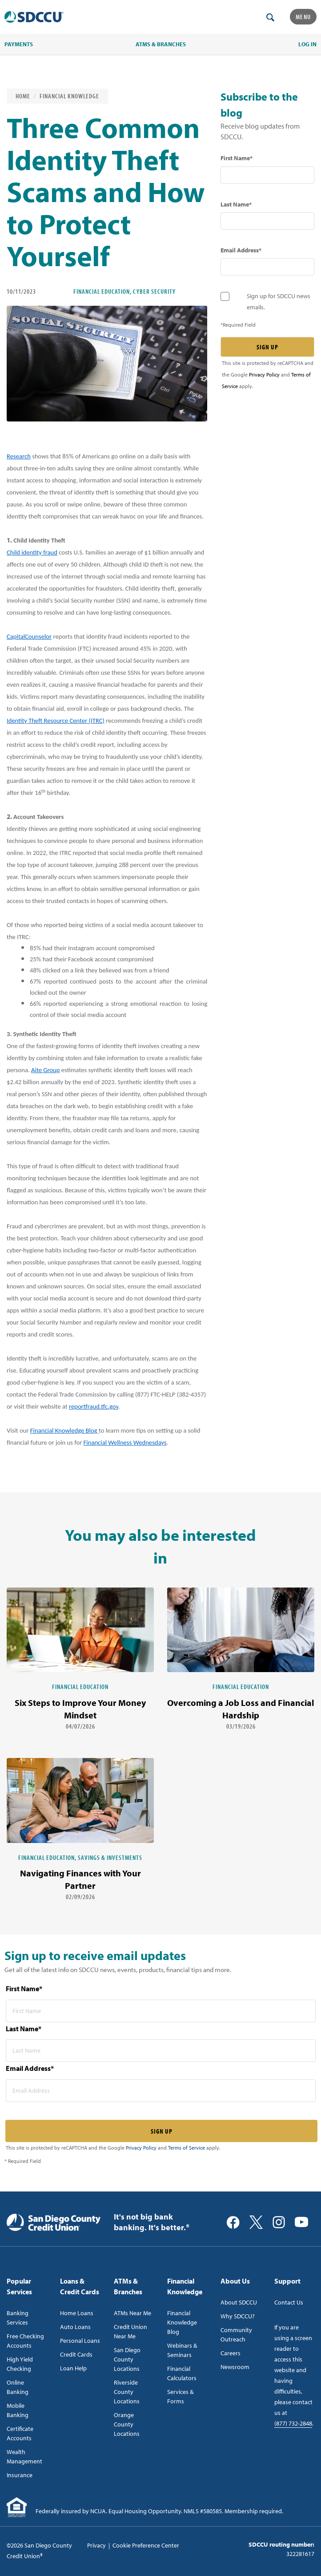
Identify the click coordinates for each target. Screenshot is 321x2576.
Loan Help (73, 2368)
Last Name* (236, 204)
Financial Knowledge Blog (63, 1430)
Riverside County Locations (127, 2391)
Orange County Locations (127, 2424)
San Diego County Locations (127, 2359)
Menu (303, 16)
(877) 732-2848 (293, 2423)
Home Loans (76, 2313)
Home (23, 96)
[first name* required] (267, 175)
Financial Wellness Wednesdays (125, 1442)
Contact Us (288, 2302)
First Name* (237, 158)
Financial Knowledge (69, 96)
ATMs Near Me (132, 2313)
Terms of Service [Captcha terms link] (186, 2147)
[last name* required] (267, 221)
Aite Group (45, 1070)
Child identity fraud (32, 552)
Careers (231, 2353)
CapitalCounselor (29, 636)
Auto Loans (75, 2327)
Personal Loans (80, 2341)
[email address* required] (267, 266)
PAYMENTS (18, 44)
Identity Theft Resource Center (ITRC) (55, 721)
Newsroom (235, 2367)
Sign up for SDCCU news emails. (278, 301)
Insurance (19, 2475)
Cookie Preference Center (145, 2545)
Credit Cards (76, 2354)
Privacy (96, 2545)
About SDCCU (239, 2302)
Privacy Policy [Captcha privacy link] (264, 374)
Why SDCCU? (238, 2316)
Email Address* (241, 250)
